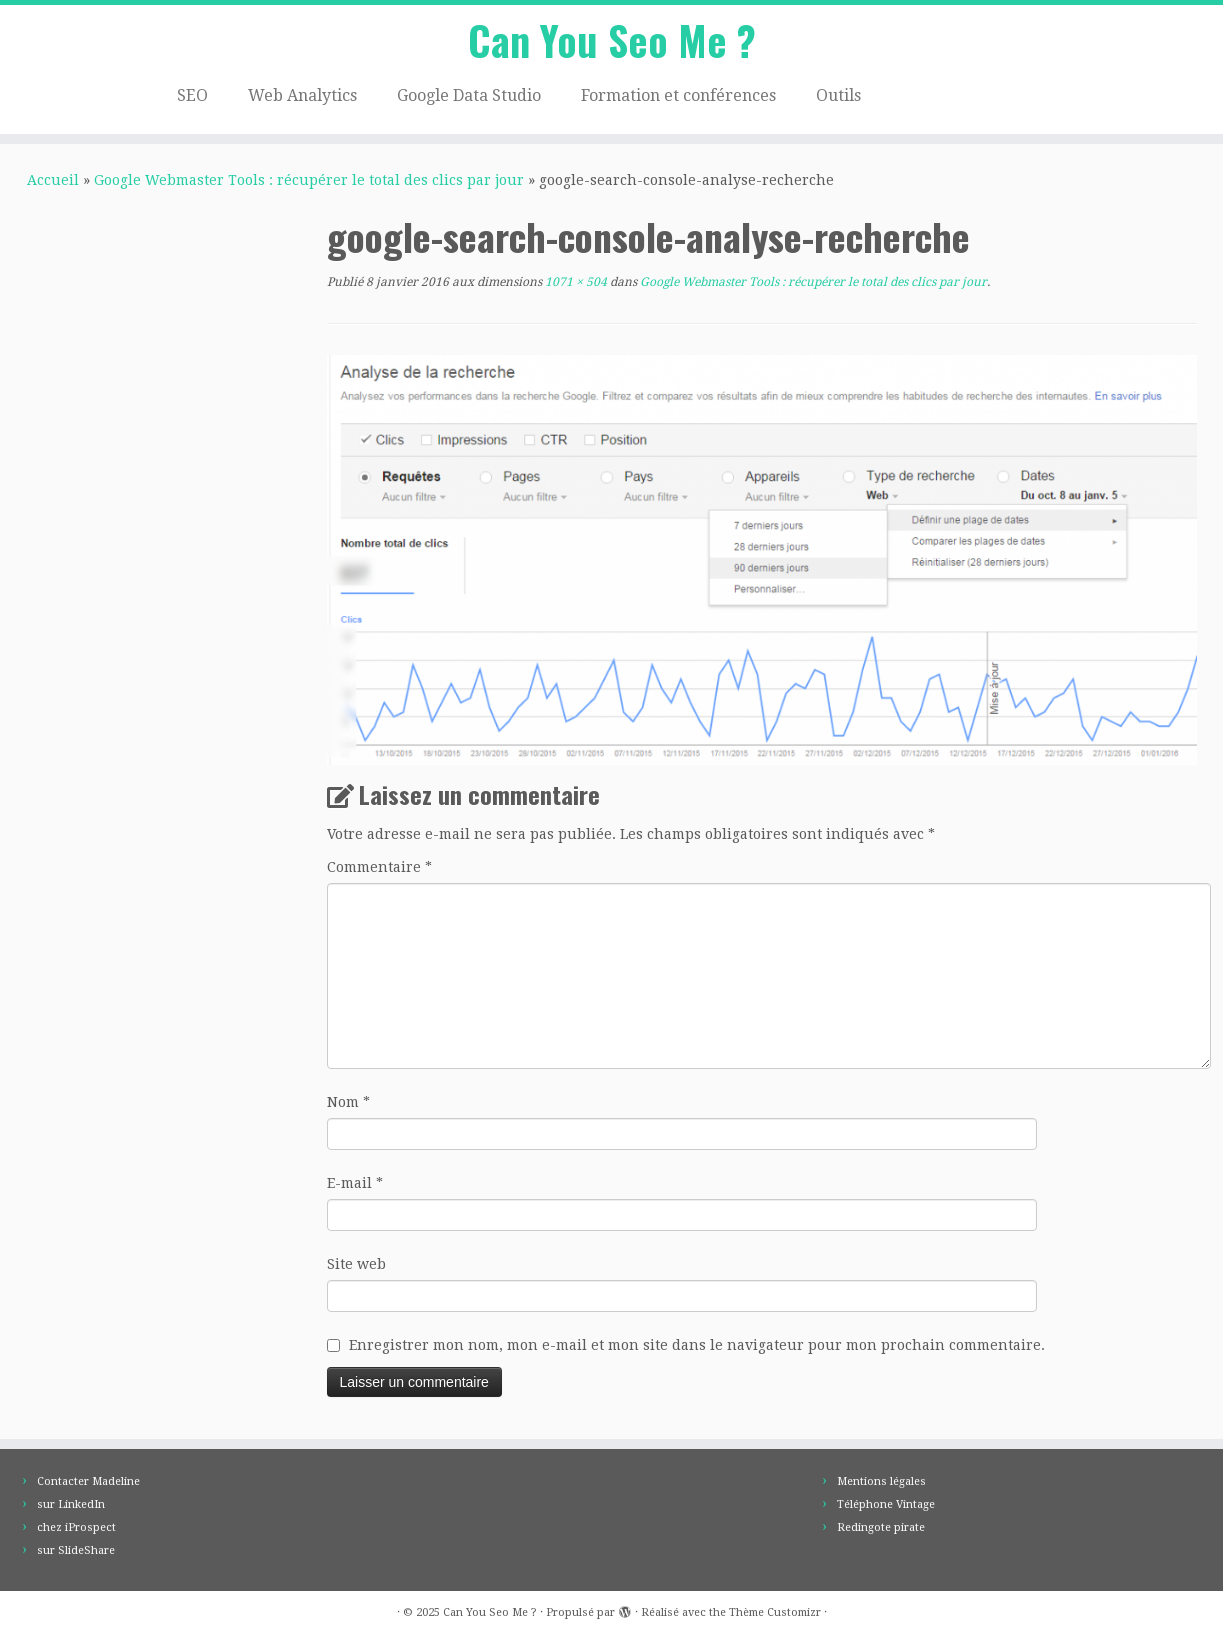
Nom (348, 1102)
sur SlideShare (76, 1550)
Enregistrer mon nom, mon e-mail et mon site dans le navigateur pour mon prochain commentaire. (697, 1345)
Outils (838, 95)
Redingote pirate (881, 1527)
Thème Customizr (775, 1612)
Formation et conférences (678, 95)
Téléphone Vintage (886, 1504)
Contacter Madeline (88, 1481)
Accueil (53, 180)
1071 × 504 (574, 282)
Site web (356, 1264)
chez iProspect (76, 1527)
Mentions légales (881, 1481)
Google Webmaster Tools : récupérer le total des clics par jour (309, 180)
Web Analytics (302, 95)
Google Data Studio (469, 95)
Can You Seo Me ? (612, 40)
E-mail (355, 1183)
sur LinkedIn (71, 1504)
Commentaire (379, 867)
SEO (192, 95)
